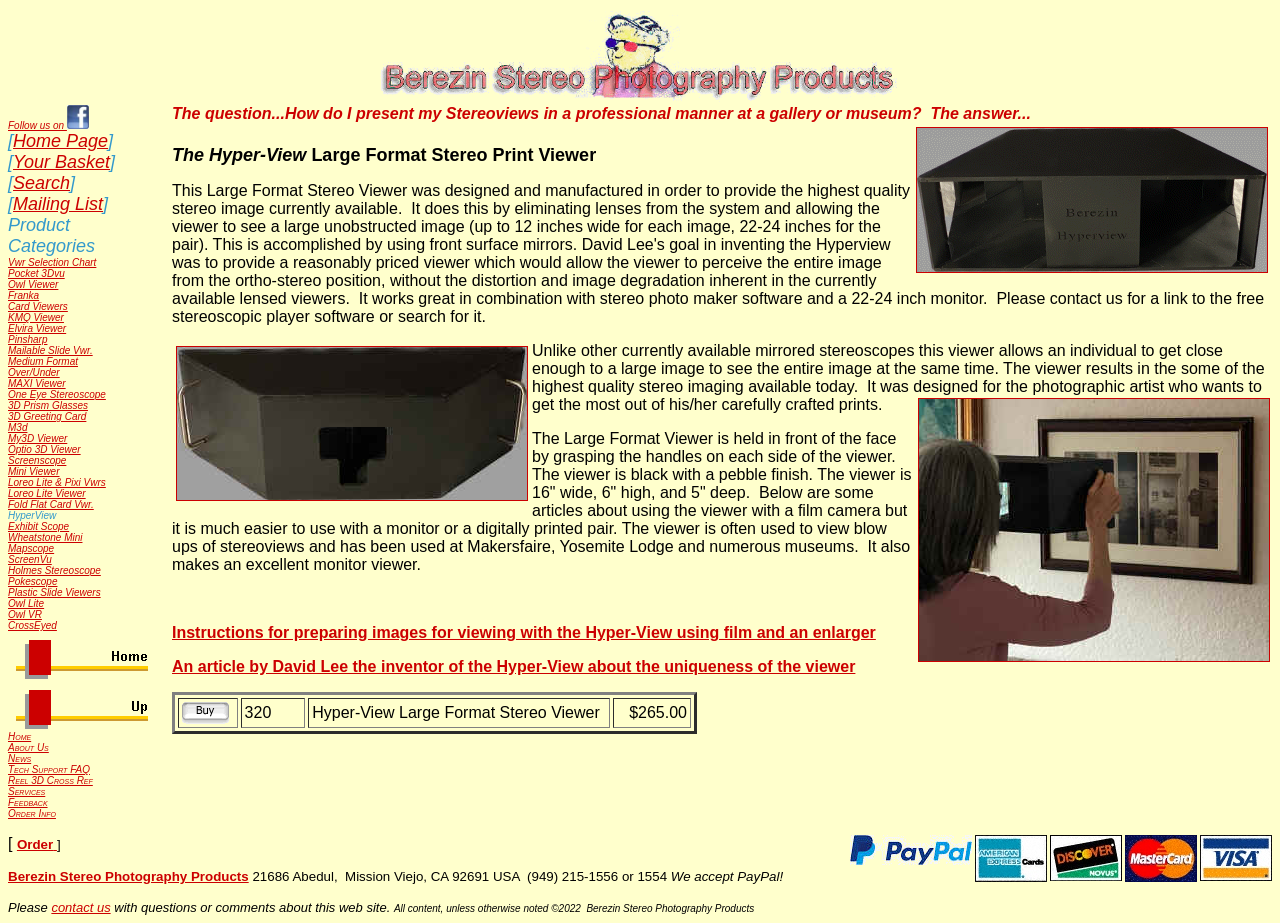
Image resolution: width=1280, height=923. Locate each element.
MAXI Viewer (37, 383)
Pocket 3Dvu (36, 273)
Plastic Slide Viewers (54, 592)
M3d (17, 427)
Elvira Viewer (37, 328)
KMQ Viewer (36, 317)
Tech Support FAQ (49, 769)
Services (26, 791)
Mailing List (58, 204)
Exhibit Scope (38, 526)
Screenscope (37, 460)
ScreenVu (30, 559)
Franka (23, 295)
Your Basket (61, 162)
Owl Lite (26, 603)
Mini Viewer (34, 471)
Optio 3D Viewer (44, 449)
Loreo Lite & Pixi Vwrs (57, 482)
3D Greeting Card (47, 416)
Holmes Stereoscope (54, 570)
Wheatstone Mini (45, 537)
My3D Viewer (37, 438)
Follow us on (48, 125)
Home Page (60, 141)
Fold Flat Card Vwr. (51, 504)
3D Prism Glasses (48, 405)
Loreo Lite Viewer (47, 493)
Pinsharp (27, 339)
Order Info (32, 813)
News (19, 758)
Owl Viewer (33, 284)
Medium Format (43, 361)
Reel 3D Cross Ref (50, 780)
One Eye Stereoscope (57, 394)
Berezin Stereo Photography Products (128, 876)
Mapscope (31, 548)
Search (41, 183)
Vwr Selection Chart (52, 262)
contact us (80, 907)
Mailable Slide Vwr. (50, 350)
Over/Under (34, 372)
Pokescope (32, 581)
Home (19, 736)
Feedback (28, 802)
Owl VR (25, 614)
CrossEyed (32, 625)
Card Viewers (38, 306)
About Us (28, 747)
